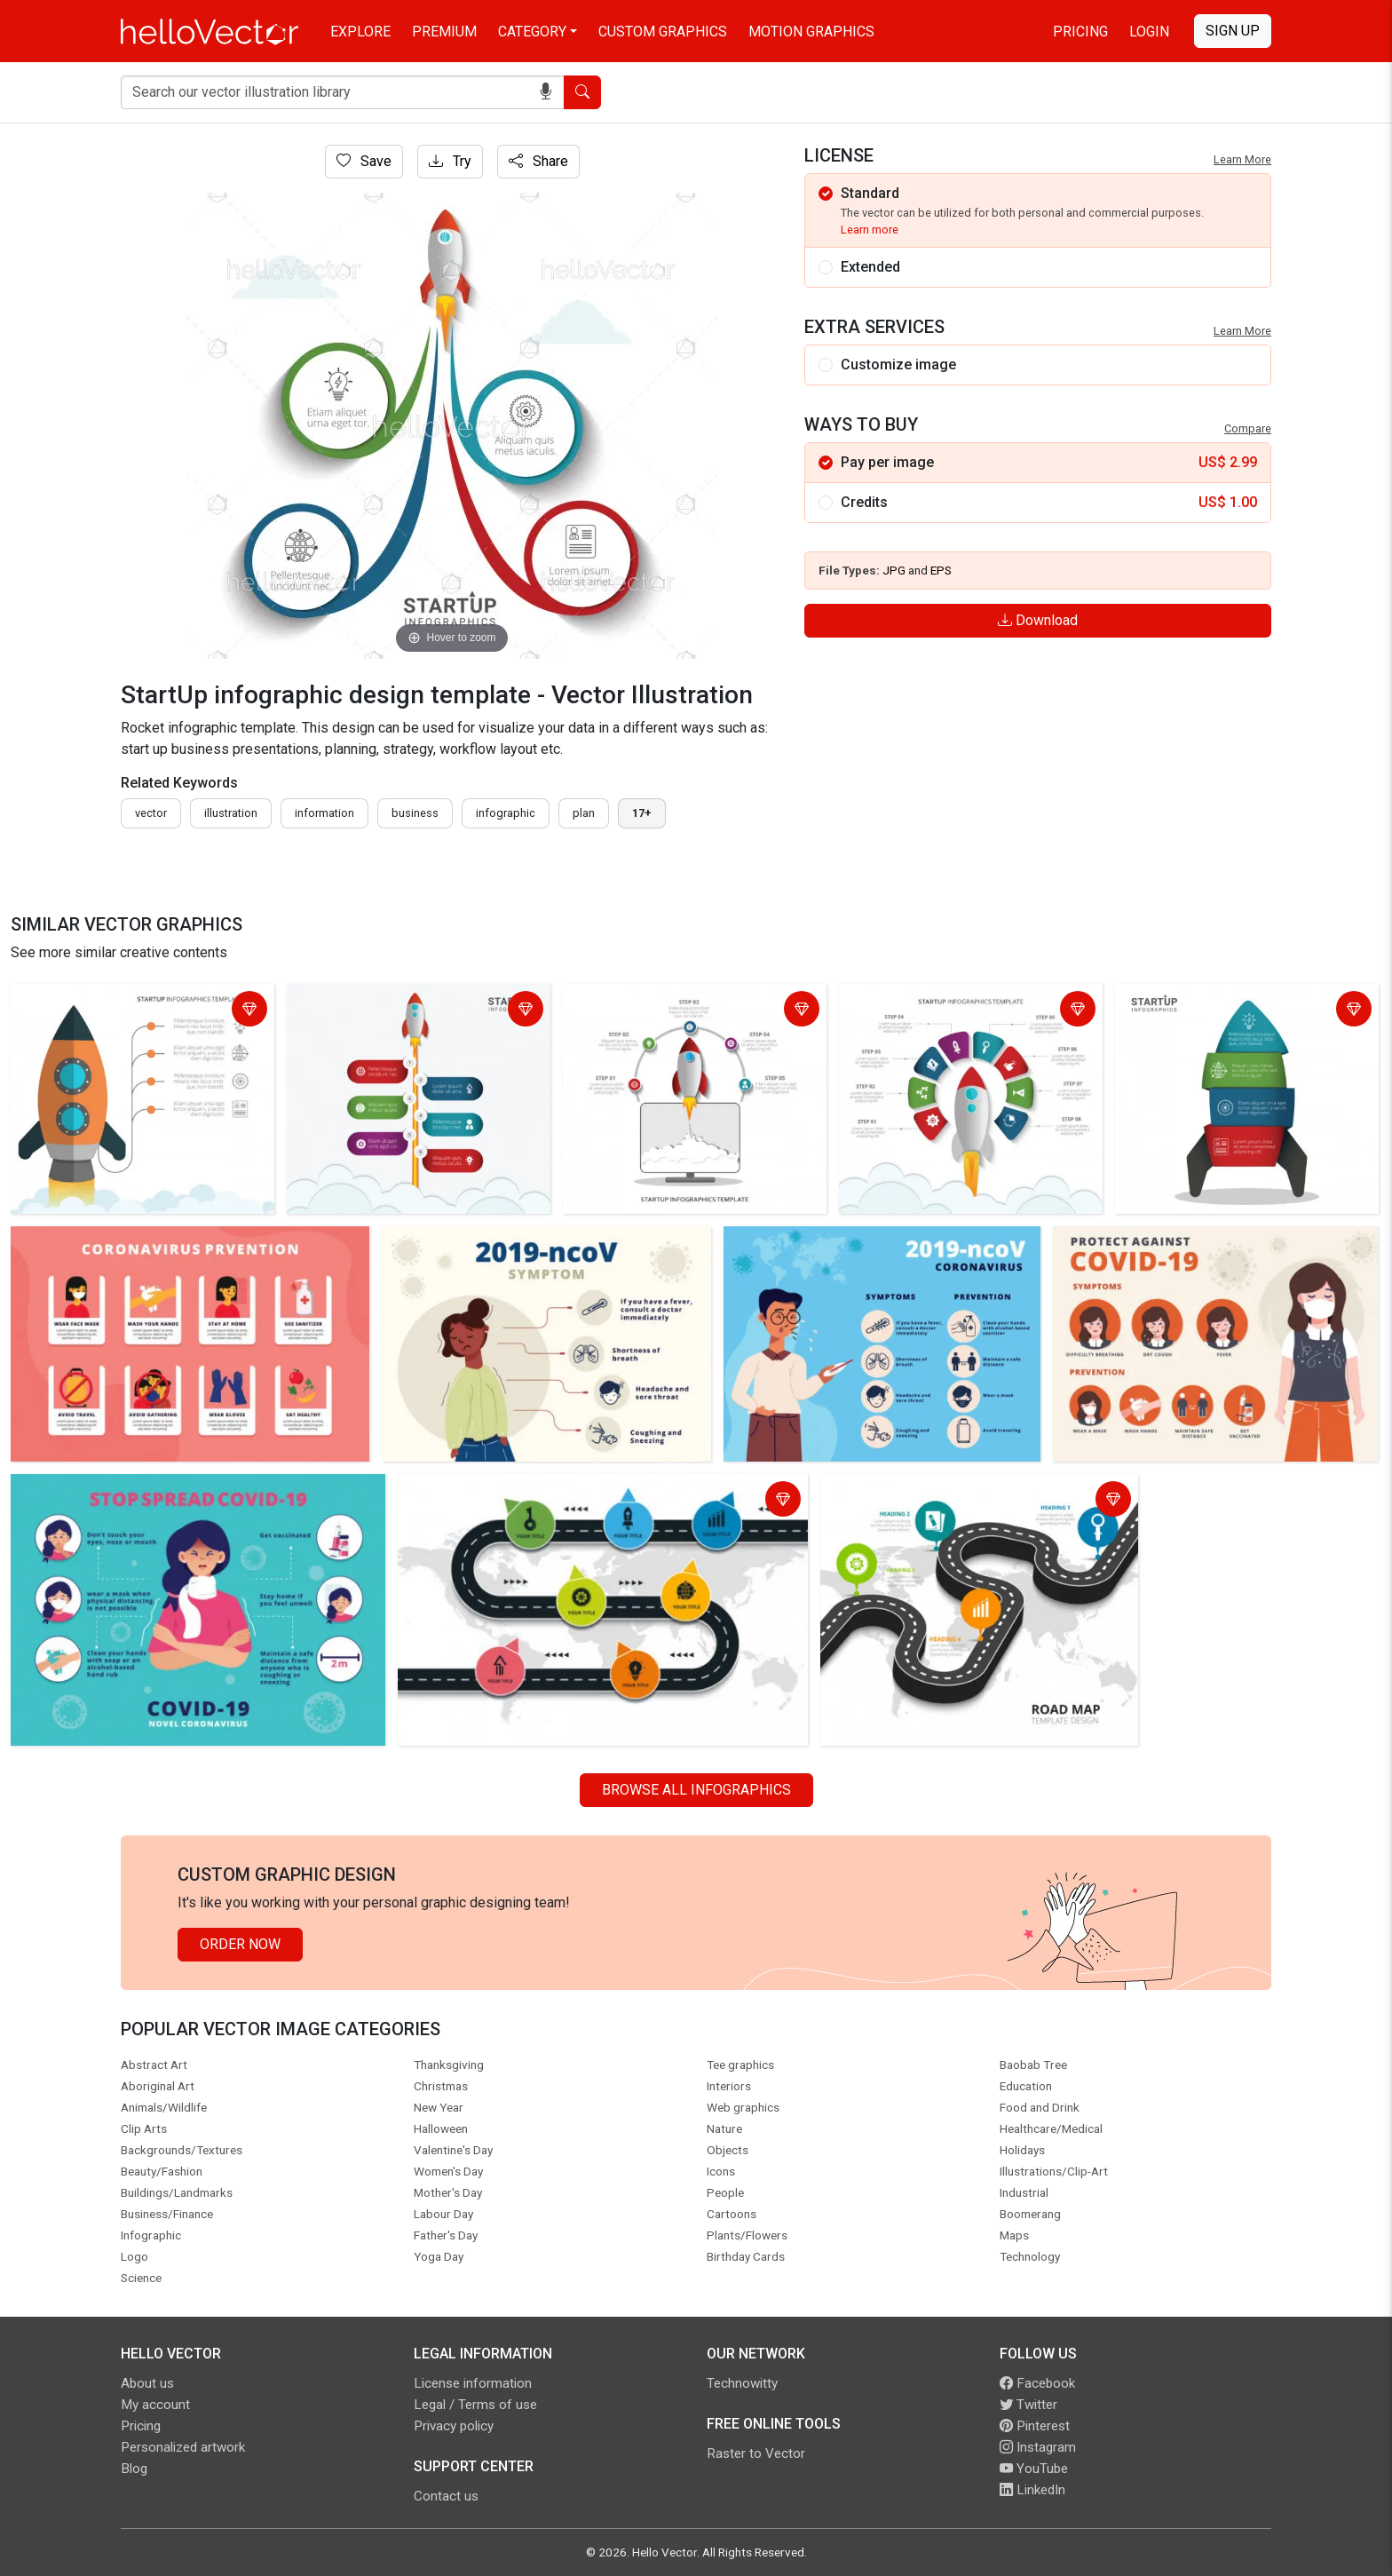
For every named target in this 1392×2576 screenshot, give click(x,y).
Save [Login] (364, 161)
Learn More (1242, 159)
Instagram (1038, 2447)
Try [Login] (450, 161)
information (324, 813)
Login (1149, 31)
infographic (505, 813)
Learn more (869, 229)
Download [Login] (1038, 620)
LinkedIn (1032, 2490)
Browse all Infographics (696, 1789)
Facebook (1037, 2383)
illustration (230, 813)
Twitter (1028, 2405)
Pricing (1080, 31)
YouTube (1034, 2469)
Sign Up (1233, 30)
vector (151, 813)
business (415, 813)
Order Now (240, 1944)
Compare (1247, 428)
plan (584, 813)
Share (538, 161)
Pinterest (1035, 2426)
